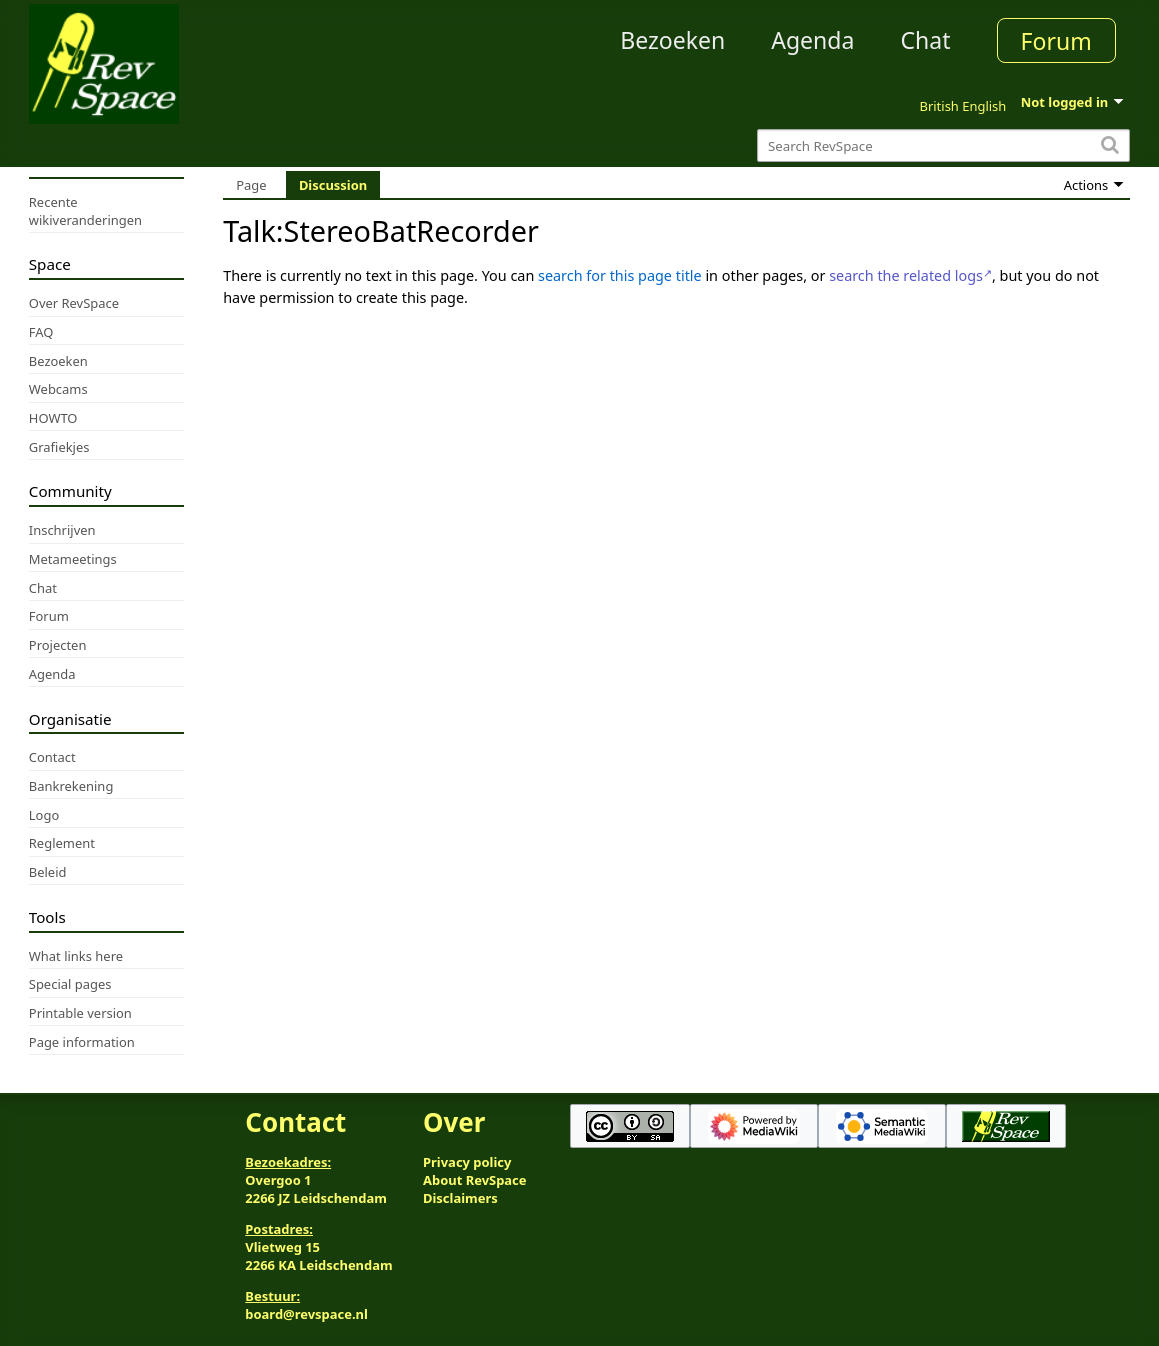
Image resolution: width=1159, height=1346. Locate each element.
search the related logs (906, 275)
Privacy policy (467, 1162)
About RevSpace (475, 1180)
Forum (1056, 41)
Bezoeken (672, 40)
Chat (925, 40)
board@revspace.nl (306, 1314)
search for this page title (620, 275)
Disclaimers (460, 1198)
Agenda (812, 40)
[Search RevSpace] (943, 145)
